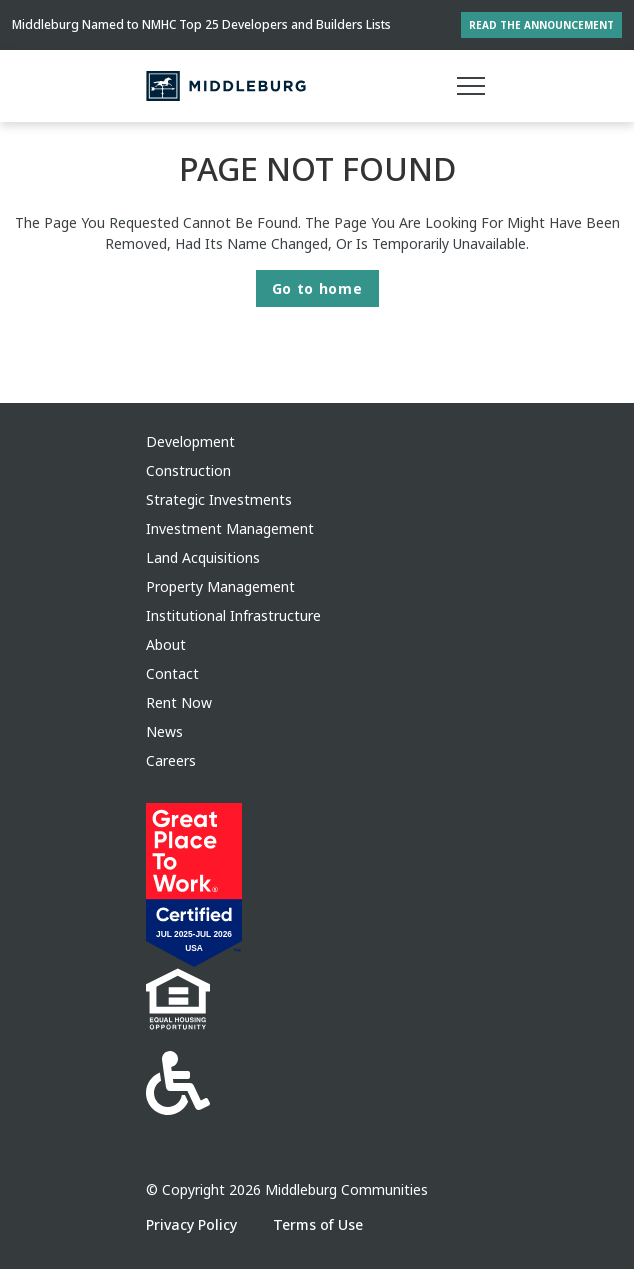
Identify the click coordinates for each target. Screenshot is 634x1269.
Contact (172, 673)
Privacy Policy (193, 1224)
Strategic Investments (219, 499)
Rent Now (179, 702)
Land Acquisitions (203, 557)
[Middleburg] (226, 86)
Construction (188, 470)
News (164, 731)
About (166, 644)
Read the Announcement (541, 25)
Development (190, 441)
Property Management (220, 586)
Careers (171, 760)
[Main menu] (471, 86)
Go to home (317, 288)
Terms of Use (318, 1224)
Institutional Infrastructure (233, 615)
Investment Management (230, 528)
